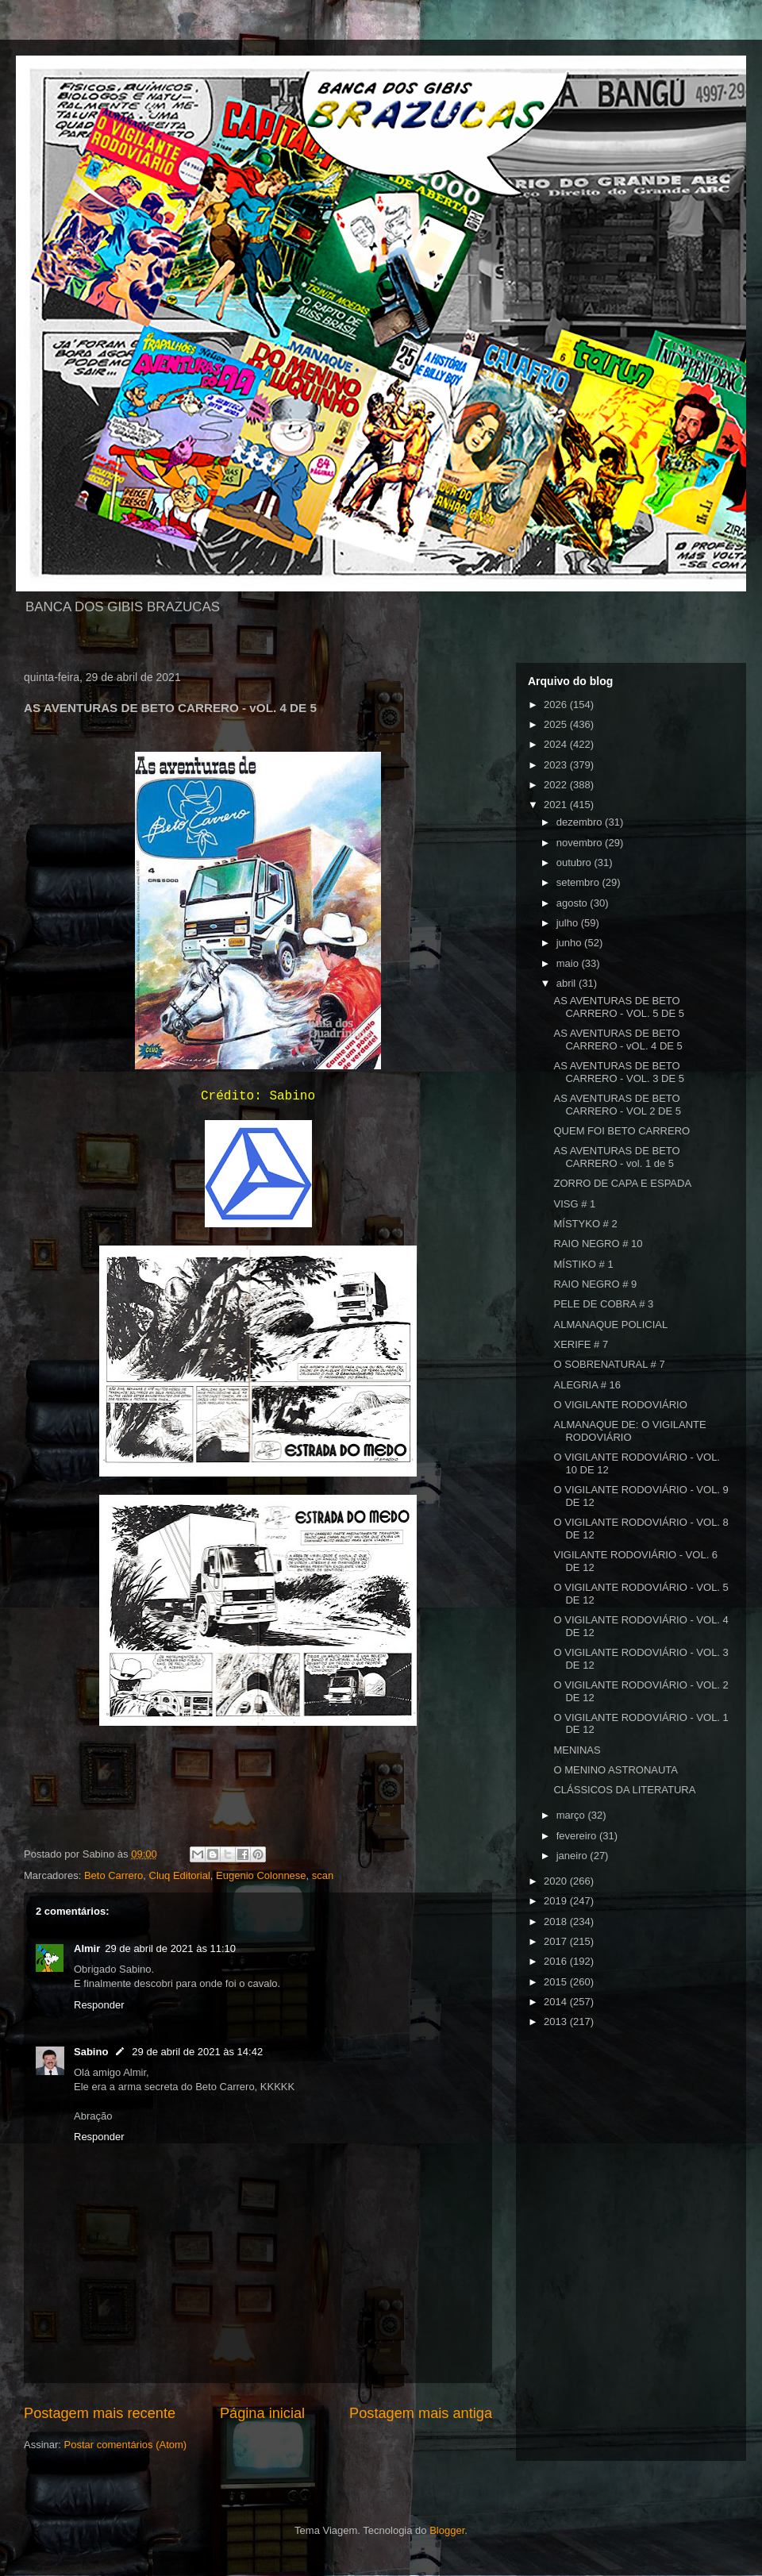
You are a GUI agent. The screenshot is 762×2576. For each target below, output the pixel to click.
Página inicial (262, 2413)
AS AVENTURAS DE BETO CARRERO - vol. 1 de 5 (616, 1157)
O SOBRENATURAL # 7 (608, 1364)
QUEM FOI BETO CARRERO (621, 1131)
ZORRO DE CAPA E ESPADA (622, 1183)
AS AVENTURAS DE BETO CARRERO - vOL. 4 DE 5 (617, 1039)
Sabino (91, 2052)
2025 (557, 724)
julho (568, 923)
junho (570, 943)
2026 (557, 704)
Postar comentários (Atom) (125, 2445)
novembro (580, 843)
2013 (557, 2021)
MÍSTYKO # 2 (585, 1224)
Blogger (446, 2530)
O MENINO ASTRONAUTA (615, 1770)
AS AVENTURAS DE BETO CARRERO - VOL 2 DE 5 (616, 1104)
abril (567, 983)
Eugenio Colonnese (261, 1875)
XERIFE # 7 (580, 1344)
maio (569, 963)
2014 (557, 2002)
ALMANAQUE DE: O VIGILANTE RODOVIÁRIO (629, 1431)
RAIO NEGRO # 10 (597, 1243)
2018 (557, 1921)
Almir (87, 1948)
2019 (557, 1901)
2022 (557, 785)
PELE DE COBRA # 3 (603, 1304)
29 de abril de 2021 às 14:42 (197, 2052)
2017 (557, 1941)
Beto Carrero (113, 1875)
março (572, 1815)
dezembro (580, 822)
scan (322, 1875)
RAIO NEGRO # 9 (595, 1284)
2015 (557, 1982)
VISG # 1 (574, 1204)
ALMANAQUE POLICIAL (610, 1324)
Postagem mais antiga (420, 2413)
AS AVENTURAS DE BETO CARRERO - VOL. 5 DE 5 (618, 1007)
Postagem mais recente (99, 2413)
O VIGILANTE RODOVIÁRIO (620, 1405)
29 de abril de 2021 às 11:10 (170, 1948)
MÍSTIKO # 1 (583, 1264)
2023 (557, 765)
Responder (99, 2005)
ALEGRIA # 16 (587, 1385)
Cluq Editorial (179, 1875)
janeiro (573, 1856)
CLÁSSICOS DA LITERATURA (624, 1790)
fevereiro (577, 1836)
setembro (579, 882)
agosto (573, 903)
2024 (557, 744)
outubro (575, 862)
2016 (557, 1961)
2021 (557, 805)
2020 (557, 1881)
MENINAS (576, 1750)
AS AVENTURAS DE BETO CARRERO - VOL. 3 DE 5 (618, 1072)
